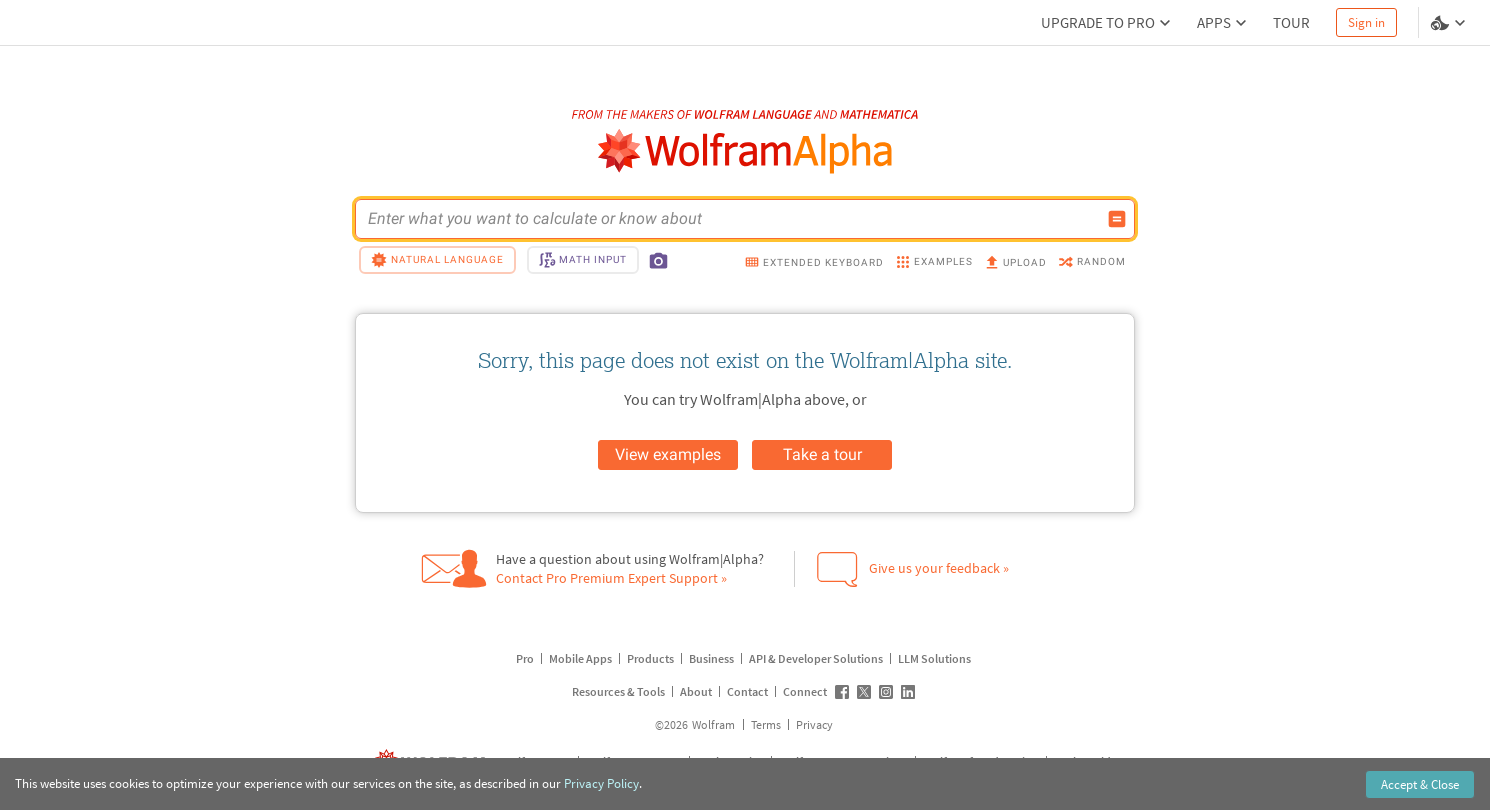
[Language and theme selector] (1450, 23)
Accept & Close (1420, 784)
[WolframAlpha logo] (745, 151)
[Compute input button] (1117, 219)
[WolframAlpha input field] (732, 219)
